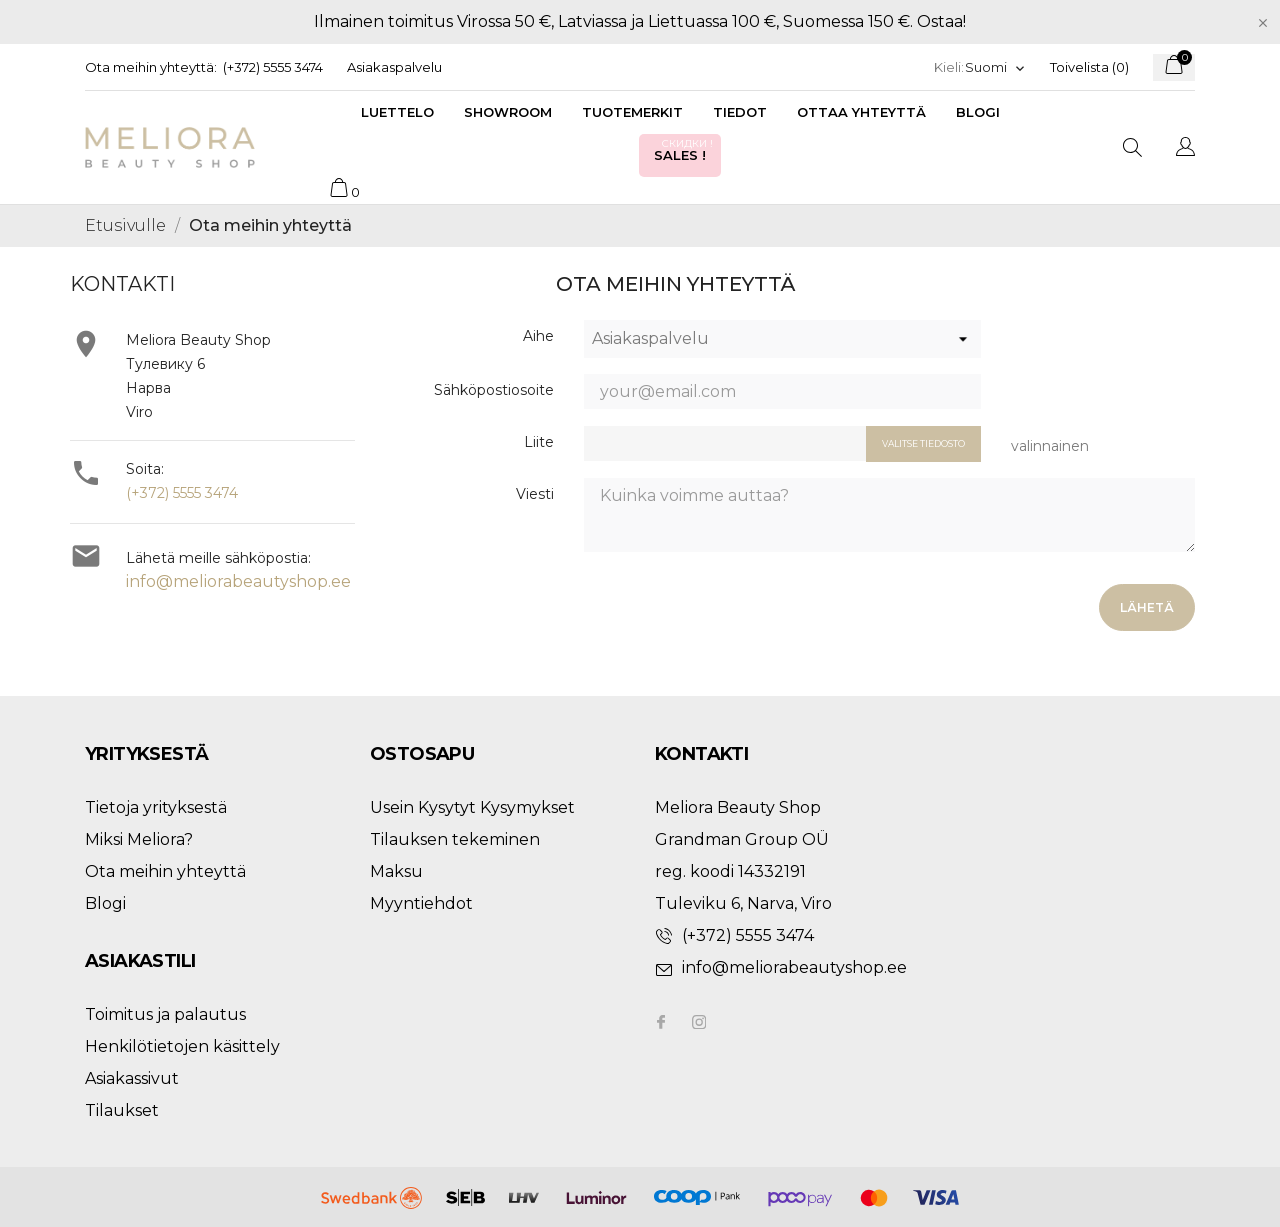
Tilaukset (122, 1110)
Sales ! (685, 149)
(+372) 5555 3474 (273, 67)
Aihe (538, 336)
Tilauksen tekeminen (455, 839)
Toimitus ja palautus (165, 1014)
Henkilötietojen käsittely (182, 1046)
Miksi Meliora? (139, 839)
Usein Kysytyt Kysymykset (472, 807)
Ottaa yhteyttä (861, 112)
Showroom (508, 112)
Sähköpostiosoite (494, 390)
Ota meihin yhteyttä (165, 871)
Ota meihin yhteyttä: (151, 67)
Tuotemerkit (632, 112)
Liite (539, 442)
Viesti (535, 494)
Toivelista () (1089, 67)
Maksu (396, 871)
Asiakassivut (132, 1078)
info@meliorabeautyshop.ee (238, 581)
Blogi (978, 112)
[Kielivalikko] (995, 67)
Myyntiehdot (421, 903)
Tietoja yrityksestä (156, 807)
